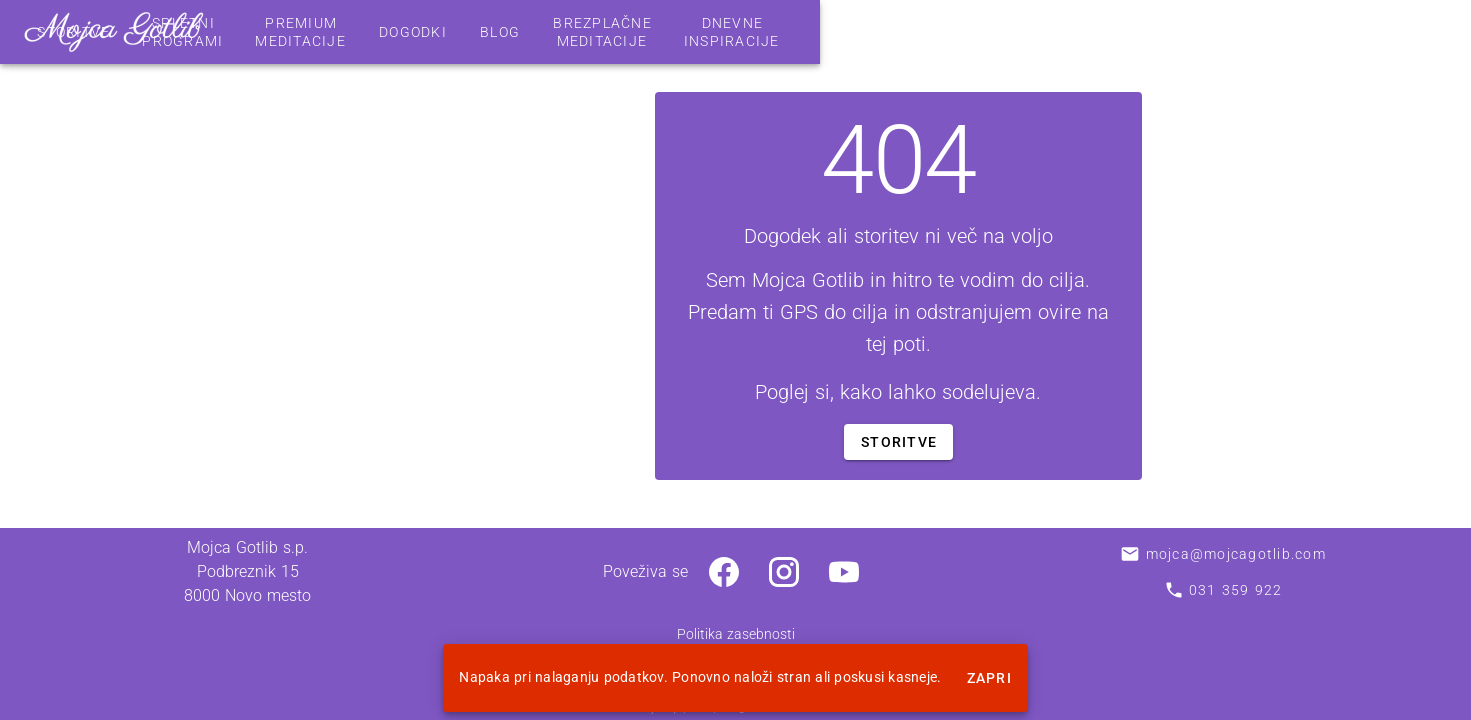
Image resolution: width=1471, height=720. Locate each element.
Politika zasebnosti (736, 634)
